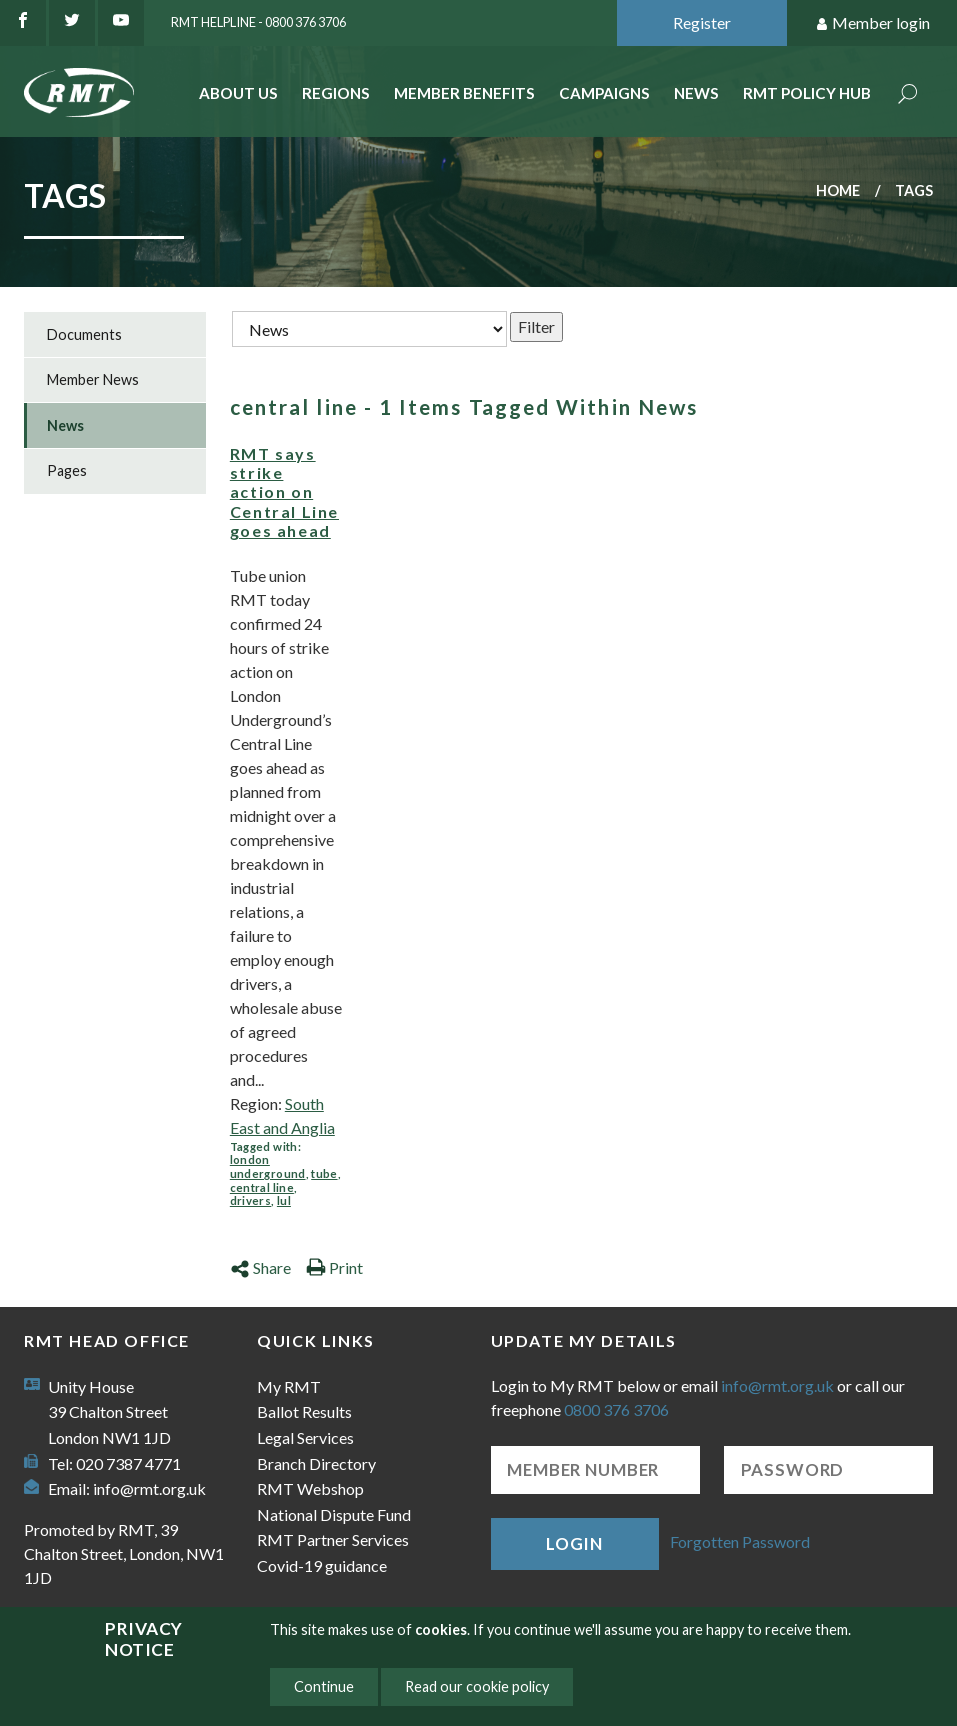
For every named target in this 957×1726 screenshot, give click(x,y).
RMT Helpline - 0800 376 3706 (258, 22)
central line (262, 1187)
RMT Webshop (310, 1488)
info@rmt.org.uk (149, 1488)
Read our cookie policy (477, 1686)
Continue (324, 1686)
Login (574, 1543)
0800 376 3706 (616, 1409)
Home (838, 190)
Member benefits (464, 93)
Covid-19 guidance (322, 1565)
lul (284, 1200)
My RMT (289, 1386)
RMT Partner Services (333, 1539)
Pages (67, 470)
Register (702, 22)
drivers (250, 1200)
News (696, 93)
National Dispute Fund (334, 1514)
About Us (238, 93)
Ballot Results (304, 1411)
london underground (268, 1166)
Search (908, 95)
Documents (84, 334)
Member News (93, 379)
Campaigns (604, 93)
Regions (336, 93)
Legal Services (305, 1437)
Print (334, 1267)
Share (260, 1267)
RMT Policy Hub (807, 93)
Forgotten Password (740, 1541)
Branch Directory (316, 1463)
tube (324, 1173)
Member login (872, 23)
